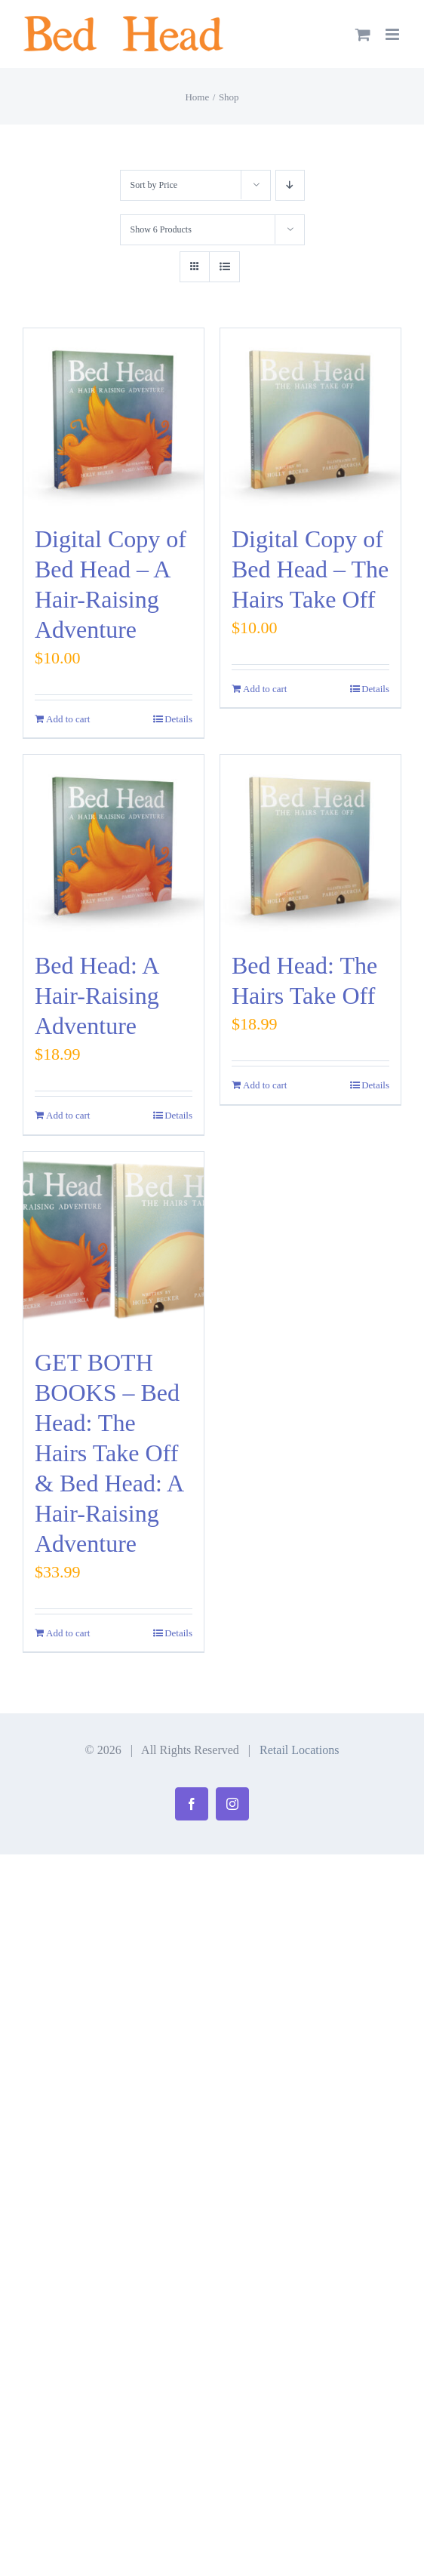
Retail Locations (299, 1749)
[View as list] (224, 267)
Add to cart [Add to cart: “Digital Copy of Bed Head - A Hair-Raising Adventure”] (68, 719)
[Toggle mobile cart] (362, 34)
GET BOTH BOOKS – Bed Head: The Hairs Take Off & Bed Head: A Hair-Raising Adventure (109, 1453)
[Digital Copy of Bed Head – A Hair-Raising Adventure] (113, 418)
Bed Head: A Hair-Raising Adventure (97, 995)
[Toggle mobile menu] (393, 34)
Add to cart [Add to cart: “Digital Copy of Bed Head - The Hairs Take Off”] (265, 688)
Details (178, 719)
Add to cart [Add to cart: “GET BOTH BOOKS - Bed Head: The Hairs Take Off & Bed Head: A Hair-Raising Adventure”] (68, 1633)
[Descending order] (290, 185)
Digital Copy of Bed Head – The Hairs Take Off (310, 569)
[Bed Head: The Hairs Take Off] (310, 845)
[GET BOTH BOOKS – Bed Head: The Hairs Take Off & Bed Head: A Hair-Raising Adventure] (113, 1242)
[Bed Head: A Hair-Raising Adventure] (113, 845)
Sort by (154, 185)
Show (161, 229)
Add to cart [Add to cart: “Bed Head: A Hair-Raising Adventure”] (68, 1115)
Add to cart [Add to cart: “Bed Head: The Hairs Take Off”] (265, 1085)
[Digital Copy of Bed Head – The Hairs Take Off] (310, 418)
